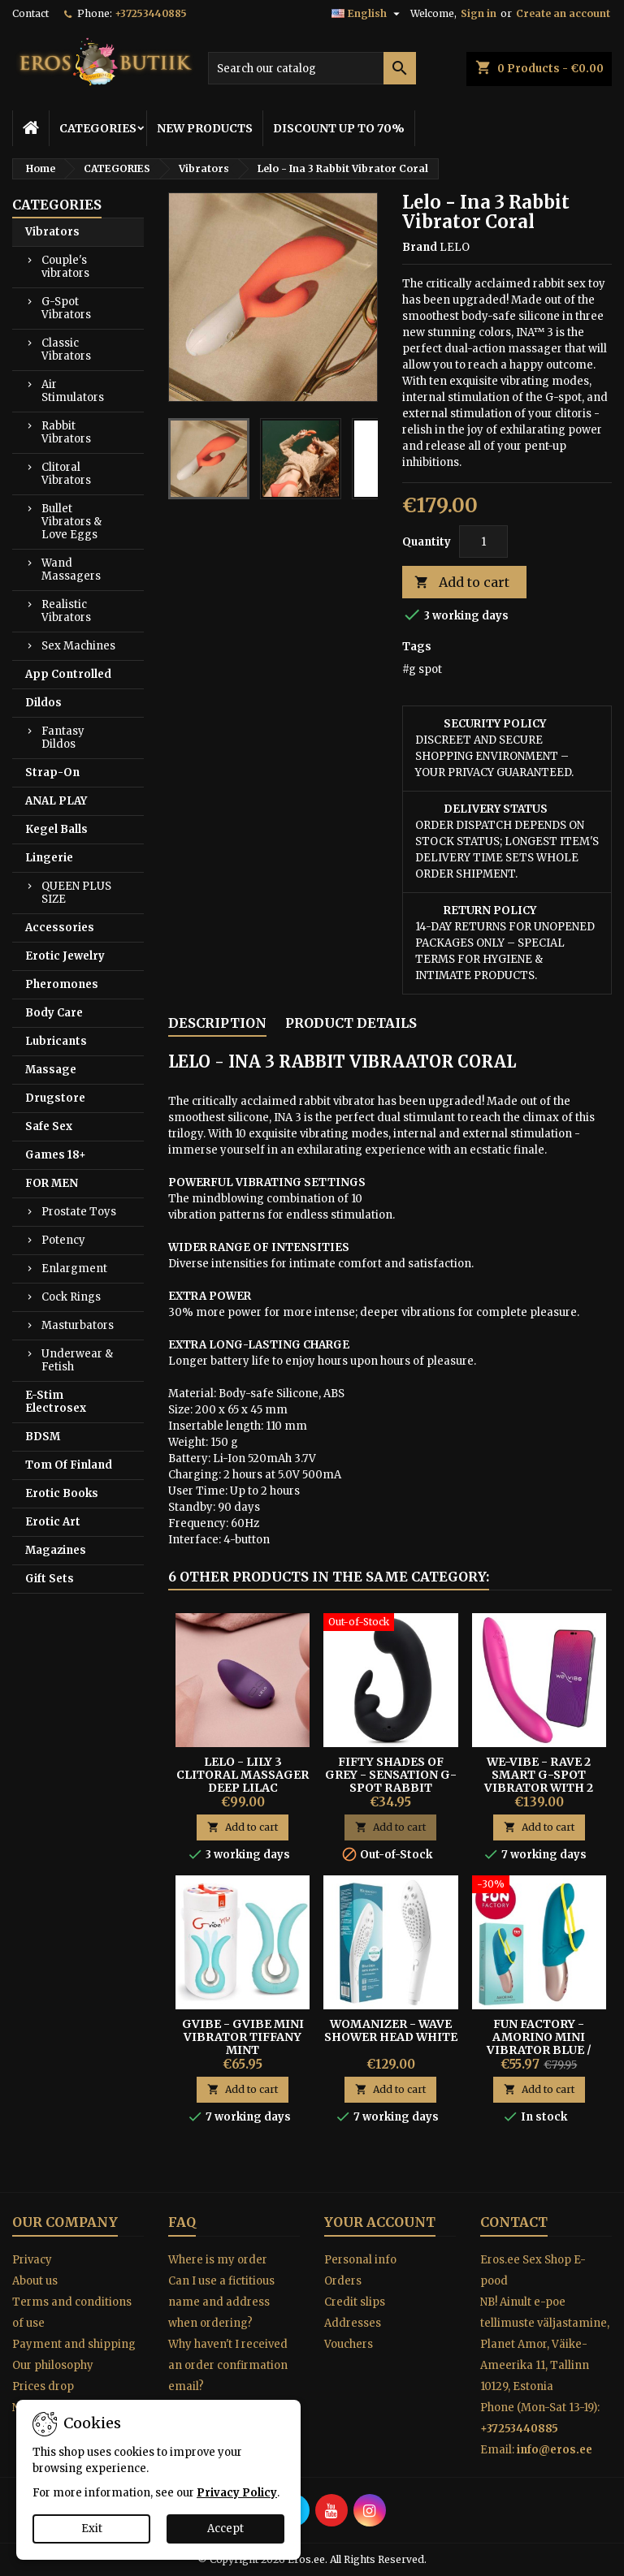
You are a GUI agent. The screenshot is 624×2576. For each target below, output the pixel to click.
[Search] (312, 68)
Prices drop (43, 2386)
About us (35, 2281)
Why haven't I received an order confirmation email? (228, 2365)
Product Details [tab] (351, 1023)
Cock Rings (71, 1297)
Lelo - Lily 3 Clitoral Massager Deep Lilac (242, 1774)
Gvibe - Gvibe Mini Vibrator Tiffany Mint (243, 2037)
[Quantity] (483, 541)
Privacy (32, 2260)
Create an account (563, 13)
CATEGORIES (97, 128)
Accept (225, 2528)
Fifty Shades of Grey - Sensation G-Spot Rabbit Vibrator (391, 1781)
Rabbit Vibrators (66, 432)
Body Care (54, 1013)
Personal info (360, 2260)
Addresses (352, 2323)
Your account (380, 2222)
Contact (30, 13)
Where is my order (217, 2260)
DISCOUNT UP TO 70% (339, 128)
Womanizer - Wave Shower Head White (390, 2030)
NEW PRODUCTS (205, 128)
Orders (343, 2281)
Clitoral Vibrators (66, 473)
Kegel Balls (56, 829)
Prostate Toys (78, 1212)
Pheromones (61, 984)
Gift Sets (49, 1579)
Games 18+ (55, 1155)
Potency (63, 1240)
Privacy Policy (237, 2493)
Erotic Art (52, 1522)
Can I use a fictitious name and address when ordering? (221, 2302)
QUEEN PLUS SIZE (76, 892)
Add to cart (461, 582)
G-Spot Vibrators (66, 308)
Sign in (478, 13)
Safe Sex (48, 1126)
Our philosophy (52, 2365)
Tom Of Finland (68, 1465)
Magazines (55, 1550)
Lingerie (49, 858)
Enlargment (74, 1268)
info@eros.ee (554, 2450)
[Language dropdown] (368, 14)
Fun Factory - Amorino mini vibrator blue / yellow (539, 2043)
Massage (50, 1070)
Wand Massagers (71, 569)
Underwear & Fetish (77, 1360)
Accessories (59, 927)
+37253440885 (151, 13)
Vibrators (52, 232)
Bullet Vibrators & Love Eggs (71, 522)
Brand (419, 247)
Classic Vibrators (66, 349)
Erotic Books (61, 1493)
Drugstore (55, 1098)
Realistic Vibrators (66, 611)
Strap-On (52, 772)
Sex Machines (78, 646)
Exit (91, 2528)
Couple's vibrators (65, 266)
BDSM (42, 1436)
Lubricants (56, 1041)
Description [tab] (217, 1023)
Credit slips (354, 2302)
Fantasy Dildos (62, 737)
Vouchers (348, 2344)
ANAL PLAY (56, 801)
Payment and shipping (74, 2344)
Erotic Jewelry (65, 956)
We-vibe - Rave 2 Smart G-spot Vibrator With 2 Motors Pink (538, 1781)
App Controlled (68, 674)
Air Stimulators (72, 391)
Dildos (43, 703)
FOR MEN (51, 1183)
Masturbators (77, 1325)
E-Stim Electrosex (55, 1401)
